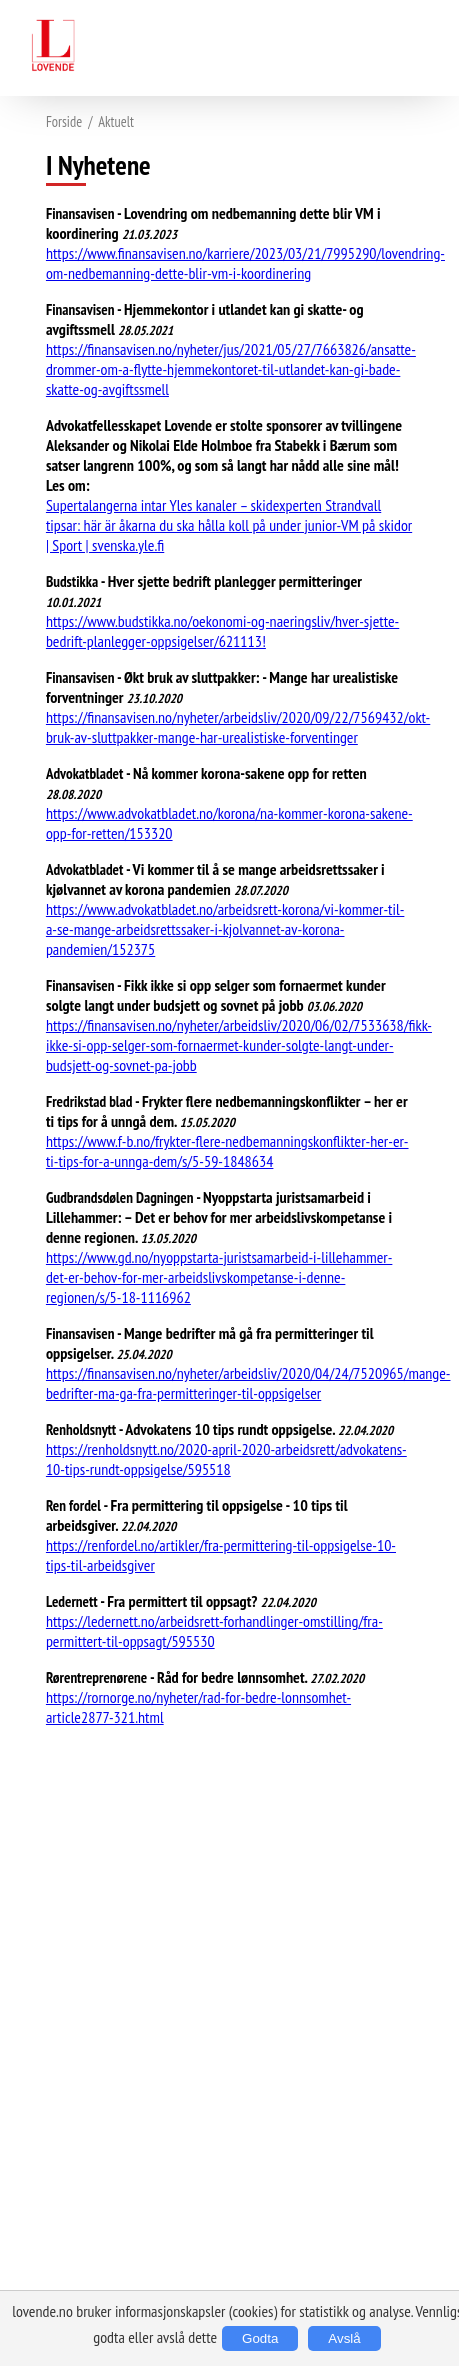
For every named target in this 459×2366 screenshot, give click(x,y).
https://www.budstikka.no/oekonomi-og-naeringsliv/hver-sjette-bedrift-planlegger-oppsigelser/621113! (222, 631)
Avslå (344, 2338)
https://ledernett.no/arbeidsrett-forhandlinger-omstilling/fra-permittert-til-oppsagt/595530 (214, 1631)
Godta (260, 2338)
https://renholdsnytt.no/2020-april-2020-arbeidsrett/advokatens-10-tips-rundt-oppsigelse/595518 (226, 1459)
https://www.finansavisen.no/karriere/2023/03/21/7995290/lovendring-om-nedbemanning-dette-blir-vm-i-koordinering (245, 263)
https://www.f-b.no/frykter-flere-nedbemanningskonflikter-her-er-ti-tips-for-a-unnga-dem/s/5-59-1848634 (227, 1151)
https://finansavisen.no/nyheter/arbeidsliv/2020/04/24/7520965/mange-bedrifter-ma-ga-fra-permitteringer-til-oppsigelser (248, 1383)
